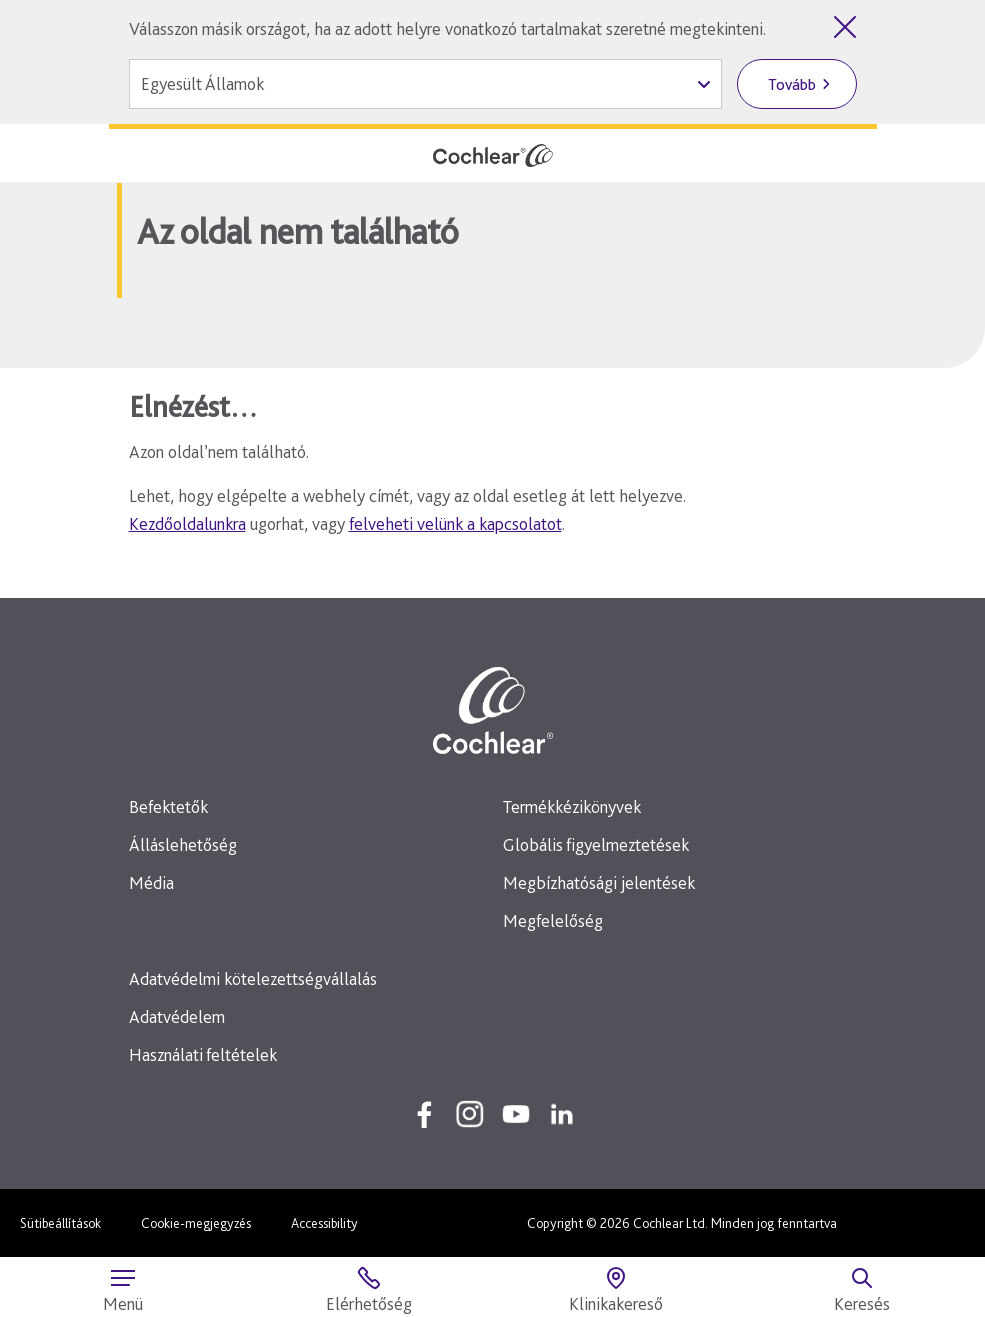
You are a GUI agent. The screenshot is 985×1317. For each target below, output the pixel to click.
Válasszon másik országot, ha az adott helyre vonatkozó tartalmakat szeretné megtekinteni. (447, 28)
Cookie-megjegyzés (196, 1223)
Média (151, 882)
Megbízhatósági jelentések (599, 882)
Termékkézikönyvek (572, 806)
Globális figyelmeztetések (596, 844)
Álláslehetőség (183, 844)
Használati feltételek (203, 1054)
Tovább (792, 84)
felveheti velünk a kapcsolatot (455, 523)
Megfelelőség (553, 920)
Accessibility (324, 1223)
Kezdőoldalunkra (187, 523)
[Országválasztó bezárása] (845, 27)
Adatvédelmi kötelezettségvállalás (253, 978)
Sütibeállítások (60, 1223)
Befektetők (168, 806)
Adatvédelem (177, 1016)
